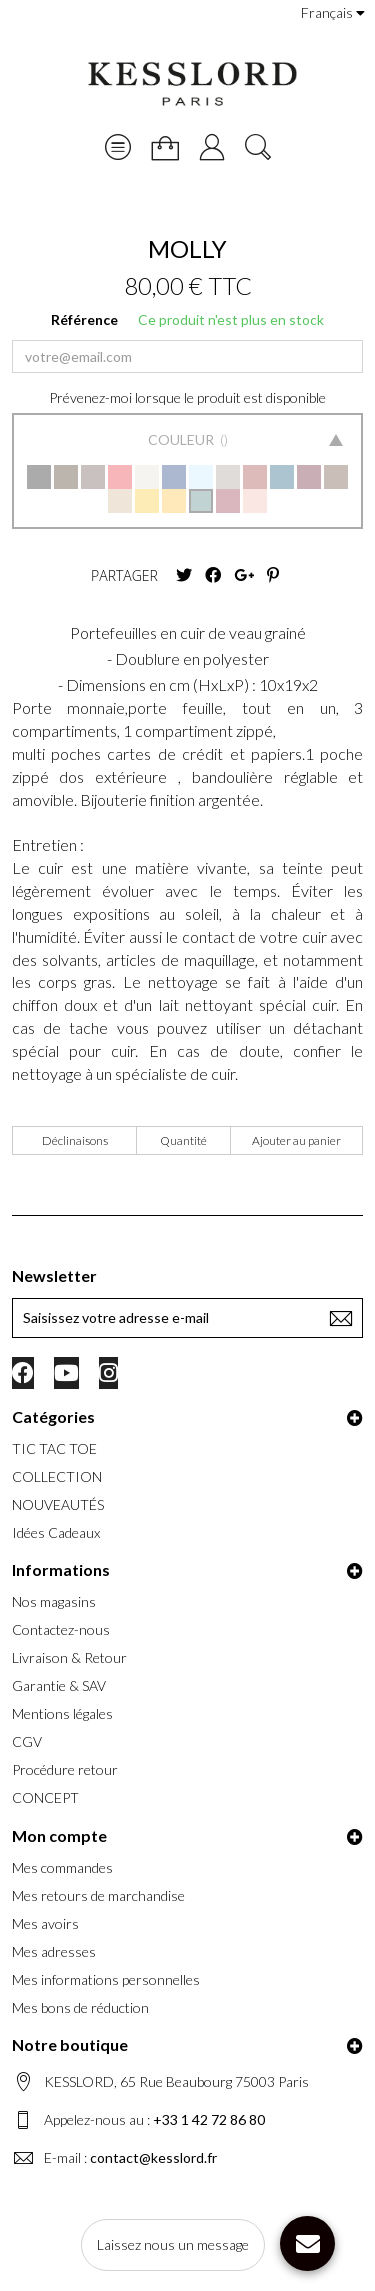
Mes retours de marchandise (98, 1895)
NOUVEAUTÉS (58, 1504)
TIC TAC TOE (54, 1448)
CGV (27, 1741)
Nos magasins (54, 1601)
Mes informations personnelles (106, 1979)
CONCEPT (45, 1797)
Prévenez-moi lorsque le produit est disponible (187, 397)
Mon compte (59, 1835)
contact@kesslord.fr (153, 2157)
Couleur (182, 439)
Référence (84, 319)
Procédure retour (65, 1769)
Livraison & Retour (69, 1657)
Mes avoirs (45, 1923)
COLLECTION (57, 1476)
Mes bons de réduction (80, 2007)
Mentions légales (62, 1713)
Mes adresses (54, 1951)
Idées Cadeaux (56, 1532)
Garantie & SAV (59, 1685)
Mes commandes (62, 1867)
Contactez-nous (61, 1629)
